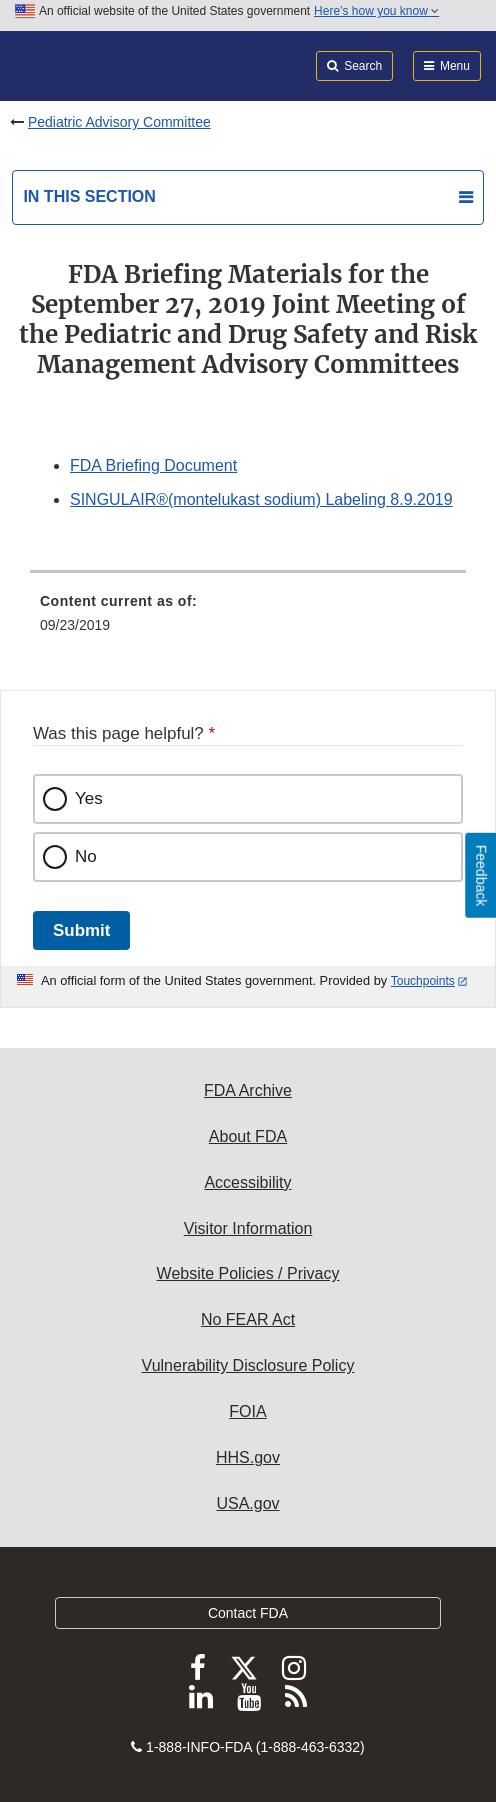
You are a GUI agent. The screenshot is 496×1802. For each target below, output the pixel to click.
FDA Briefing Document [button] (153, 465)
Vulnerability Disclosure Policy (248, 1365)
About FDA (248, 1136)
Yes (89, 798)
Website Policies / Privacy (248, 1273)
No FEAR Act (248, 1319)
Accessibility (247, 1182)
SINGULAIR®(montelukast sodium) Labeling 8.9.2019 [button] (261, 499)
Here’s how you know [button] (376, 11)
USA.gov (247, 1503)
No (86, 856)
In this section (89, 196)
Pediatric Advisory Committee (119, 122)
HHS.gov (248, 1457)
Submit (81, 930)
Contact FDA (248, 1613)
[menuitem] (248, 620)
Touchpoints (423, 981)
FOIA (247, 1411)
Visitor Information (248, 1228)
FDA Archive (248, 1090)
